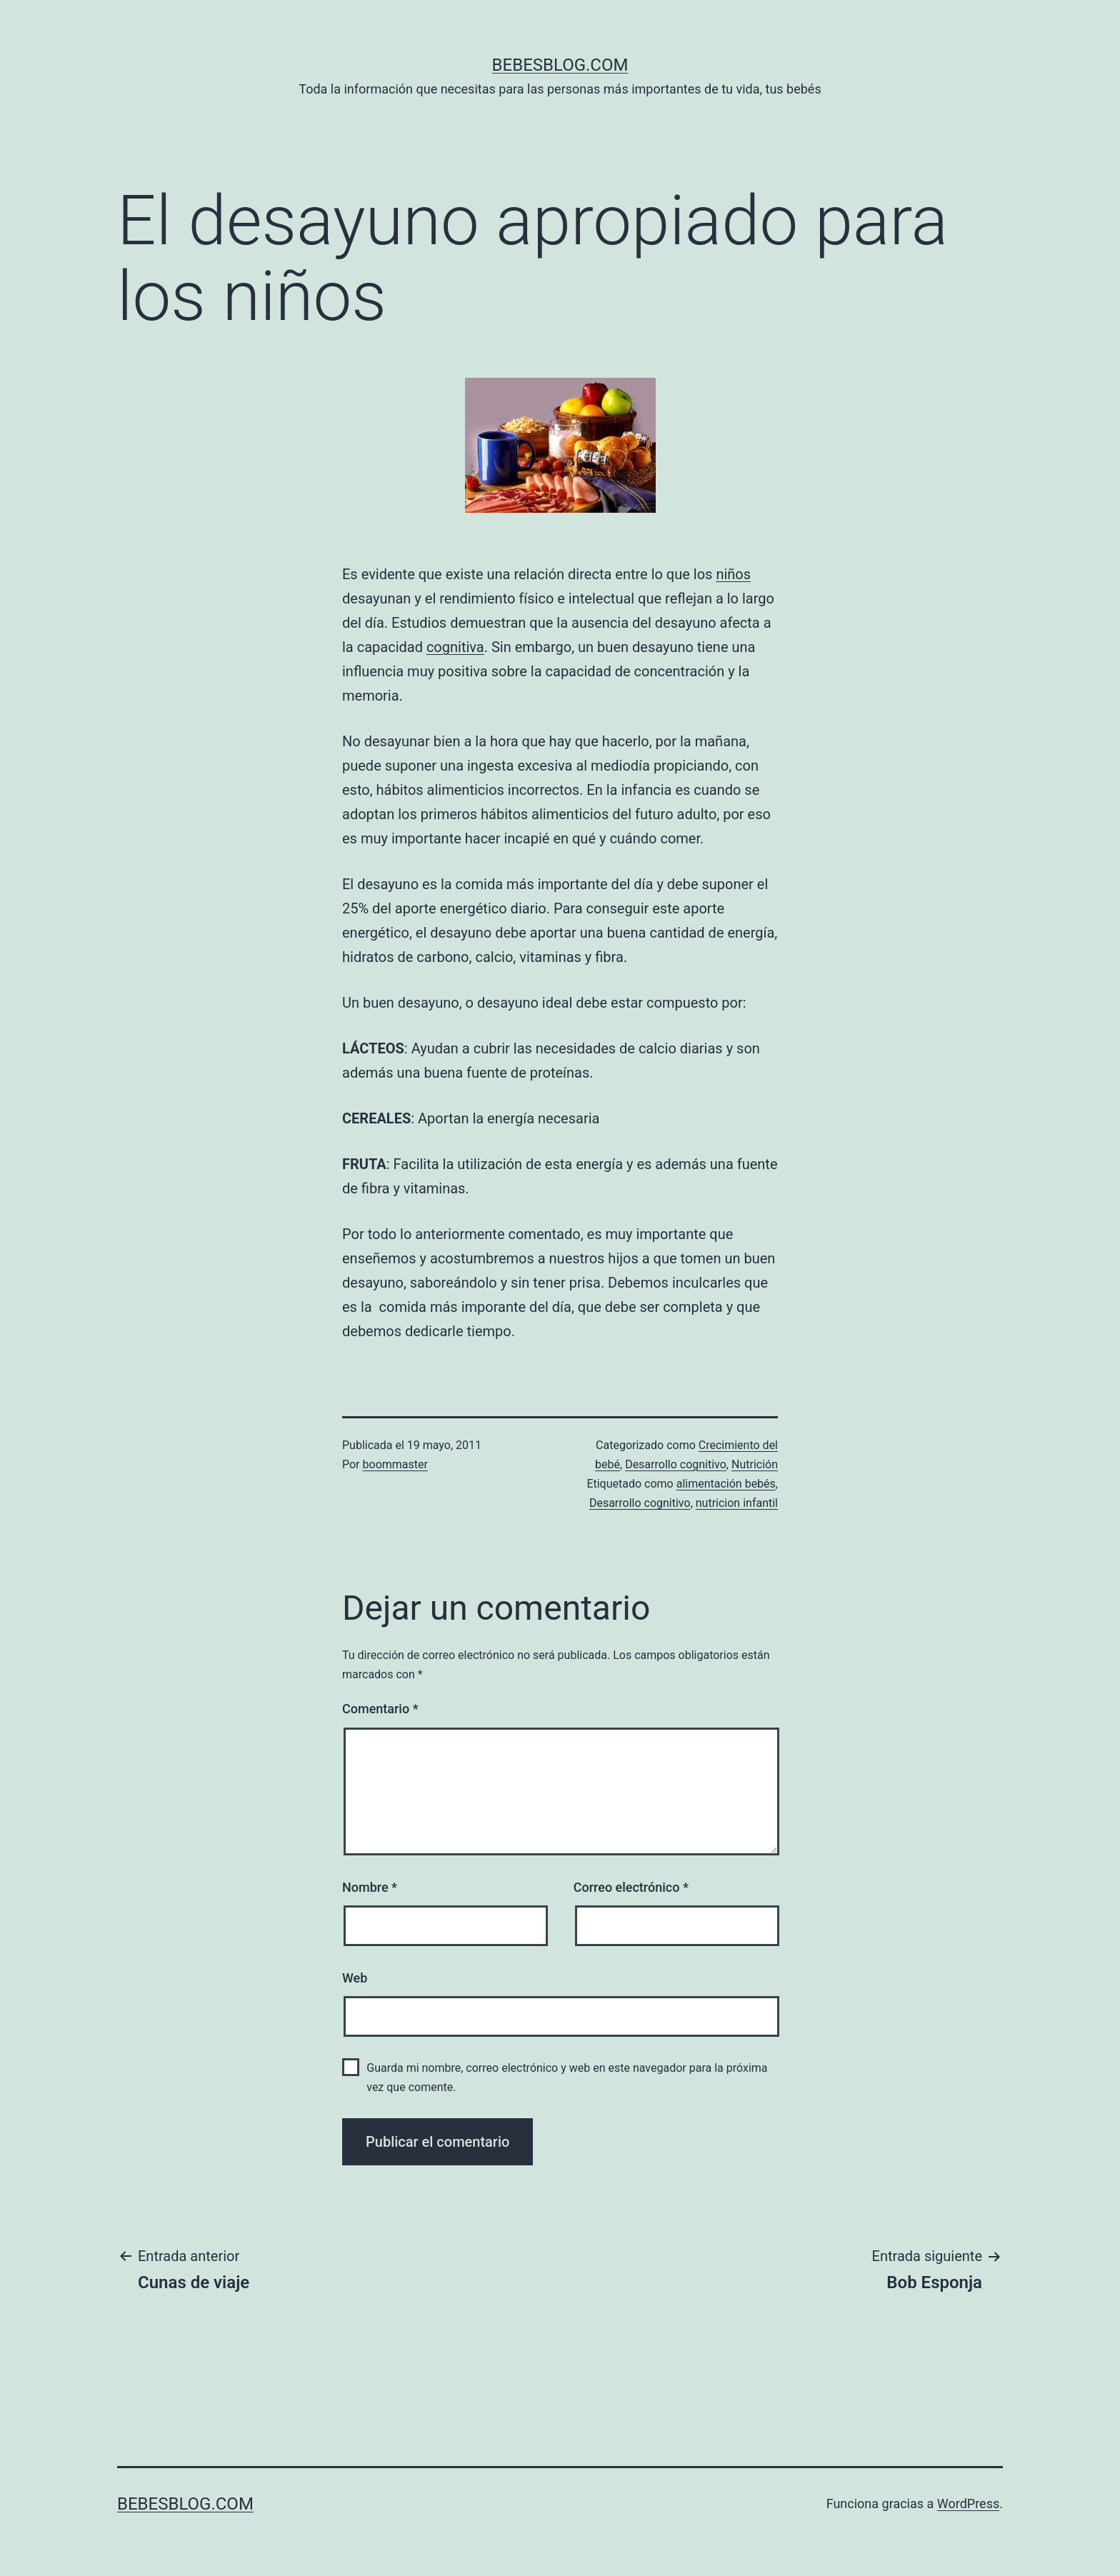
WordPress (968, 2503)
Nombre (369, 1887)
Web (354, 1977)
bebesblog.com (560, 65)
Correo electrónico (631, 1887)
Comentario (380, 1708)
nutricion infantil (737, 1503)
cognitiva (455, 647)
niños (733, 574)
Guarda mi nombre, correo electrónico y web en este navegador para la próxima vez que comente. (566, 2077)
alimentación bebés (726, 1483)
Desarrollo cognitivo (675, 1464)
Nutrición (754, 1464)
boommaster (395, 1464)
